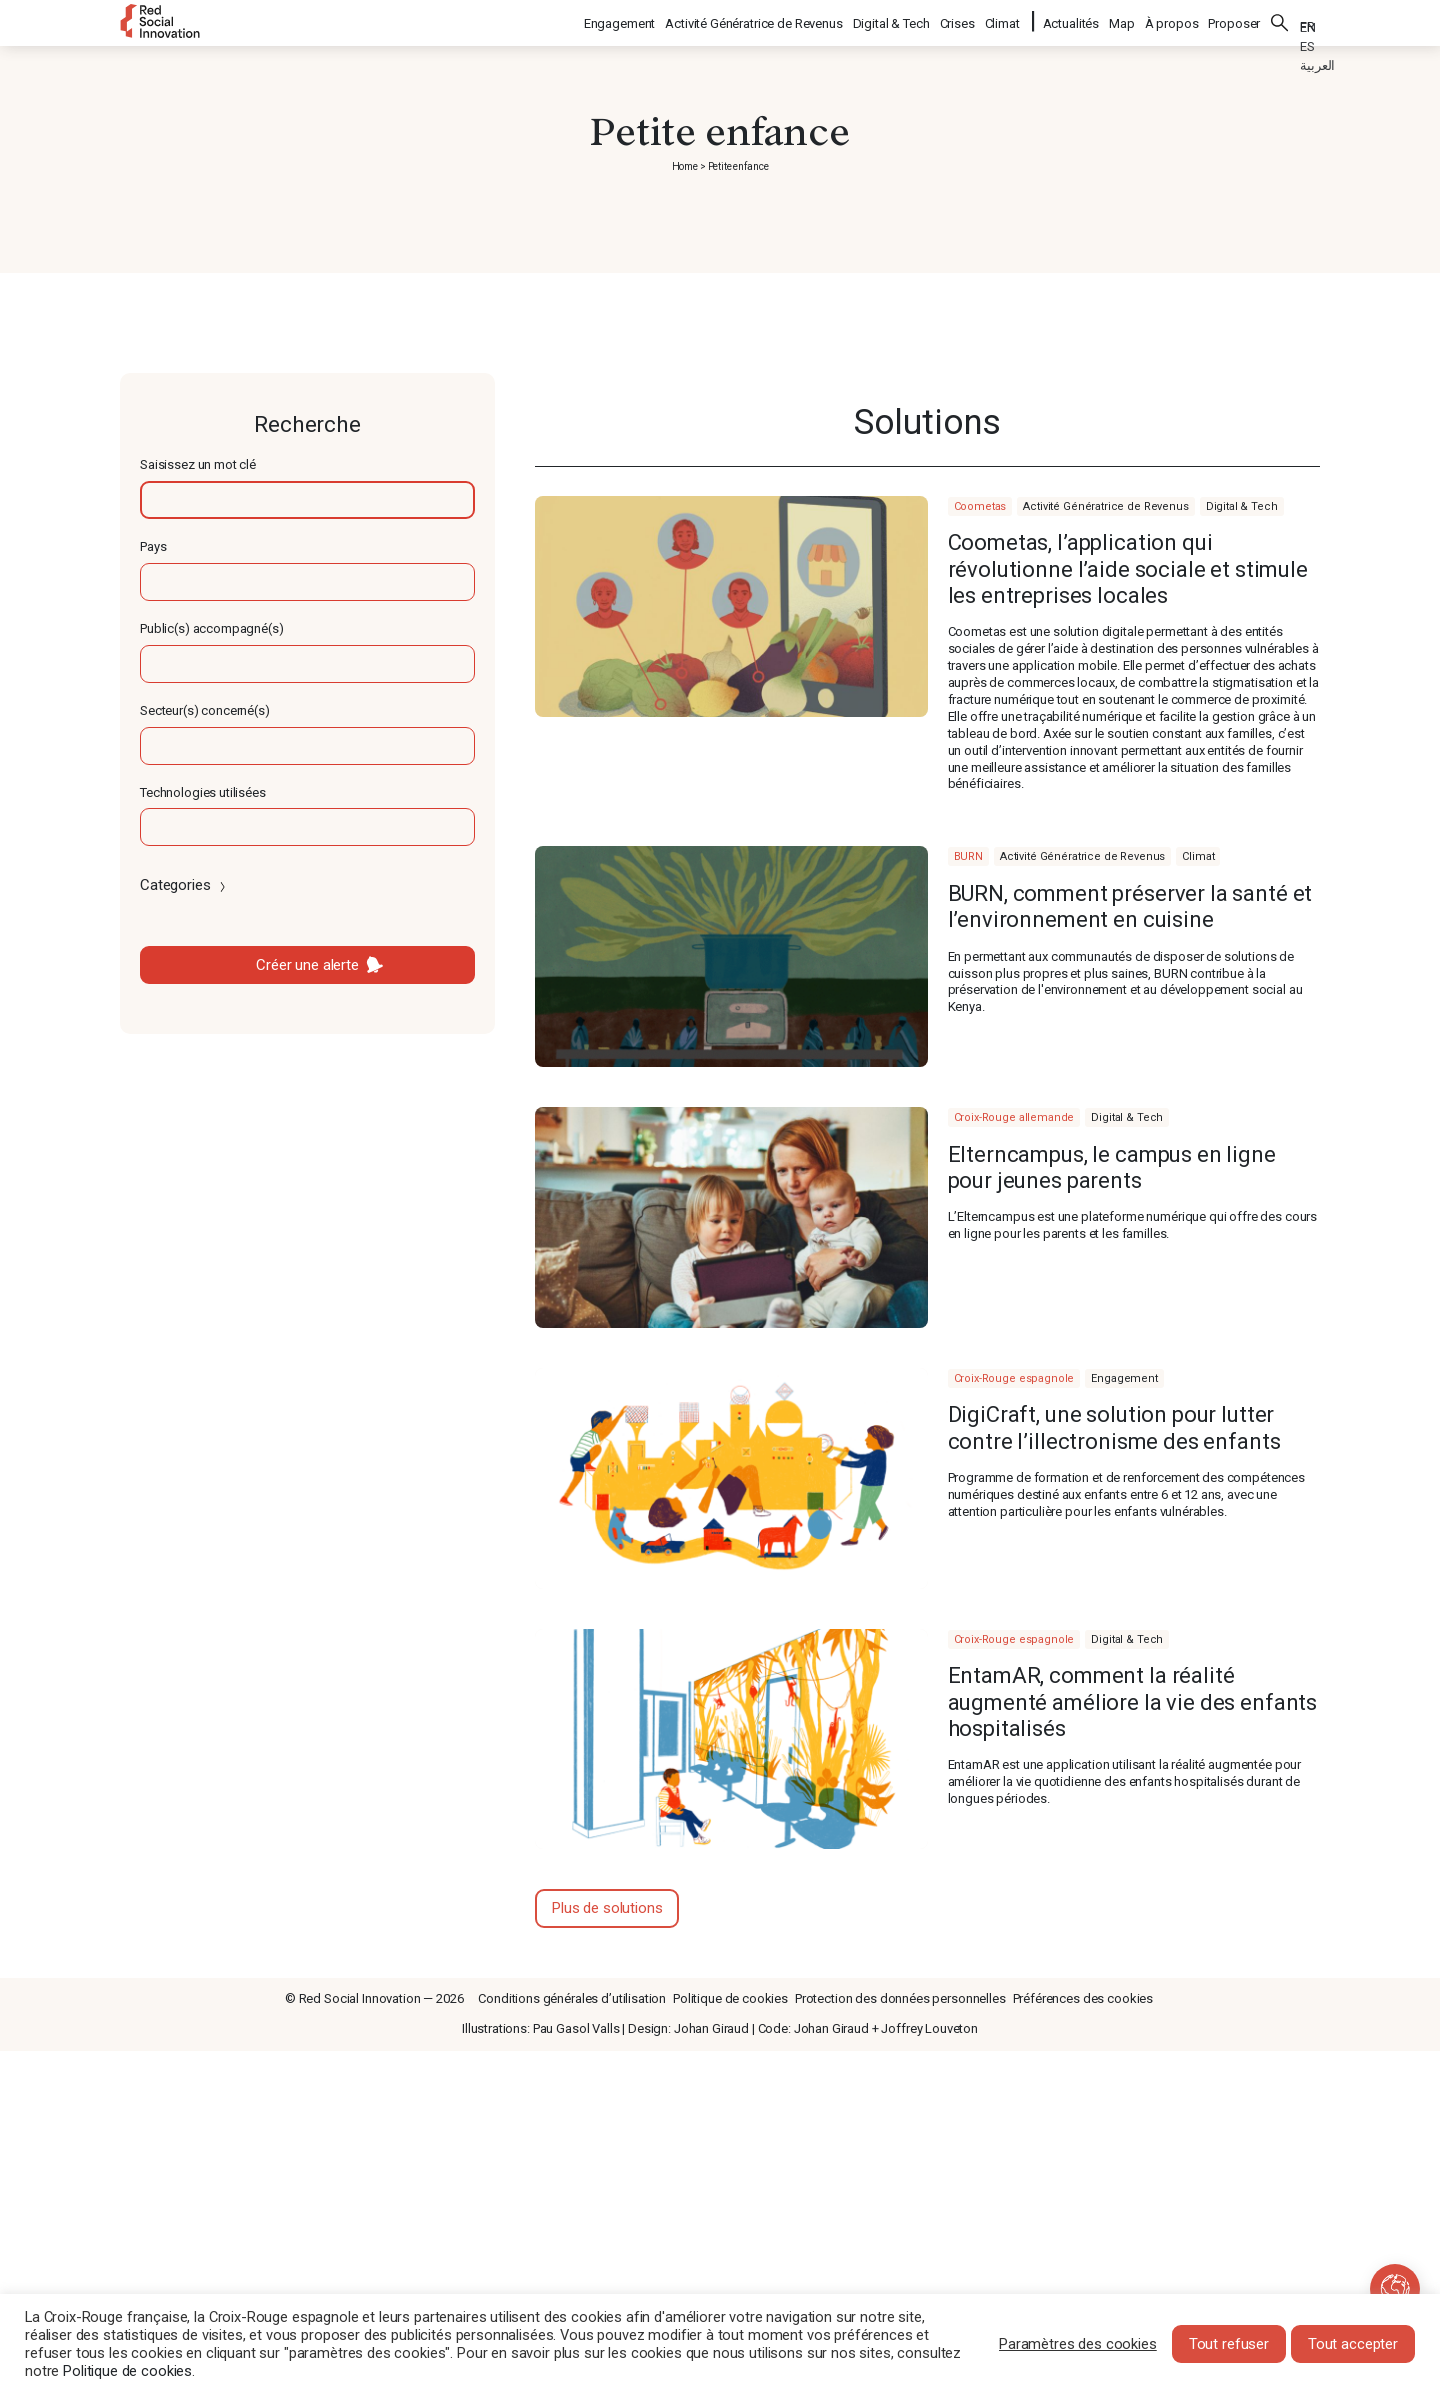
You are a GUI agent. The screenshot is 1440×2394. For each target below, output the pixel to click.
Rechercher (1280, 20)
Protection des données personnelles (900, 1998)
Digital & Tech (892, 20)
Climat (1003, 20)
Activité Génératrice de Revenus (754, 20)
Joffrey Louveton (929, 2028)
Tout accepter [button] (1353, 2344)
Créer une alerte (307, 965)
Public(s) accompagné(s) (212, 628)
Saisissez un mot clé (198, 464)
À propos (1172, 20)
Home (685, 166)
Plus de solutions (607, 1908)
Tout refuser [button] (1229, 2344)
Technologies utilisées (203, 792)
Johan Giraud (711, 2028)
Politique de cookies (730, 1998)
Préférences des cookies (1083, 1998)
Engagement (621, 20)
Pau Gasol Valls (576, 2028)
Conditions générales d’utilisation (572, 1998)
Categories (184, 885)
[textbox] (307, 500)
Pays (153, 546)
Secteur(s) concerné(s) (205, 710)
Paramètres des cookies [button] (1078, 2344)
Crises (958, 20)
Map (1122, 20)
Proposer (1234, 20)
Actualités (1071, 20)
